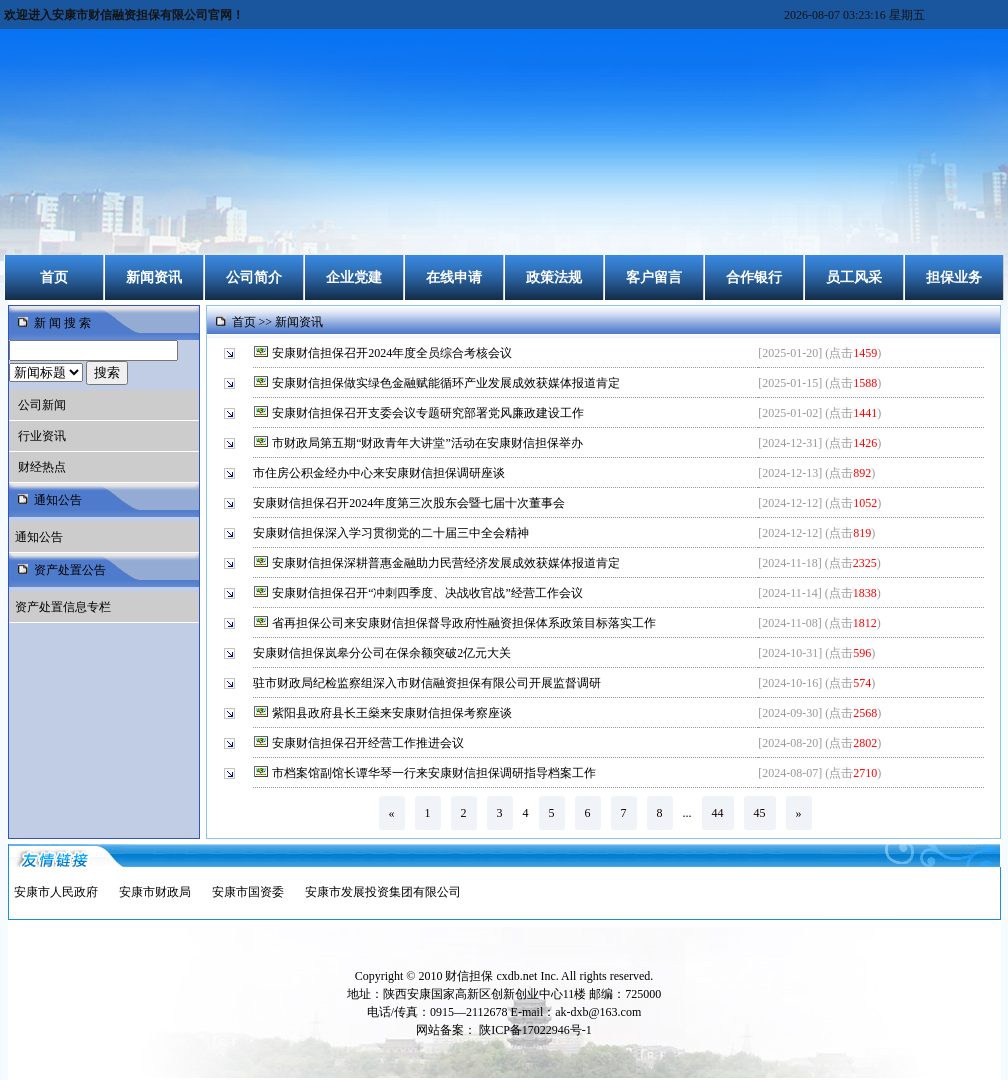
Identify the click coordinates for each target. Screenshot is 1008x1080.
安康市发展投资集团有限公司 (383, 892)
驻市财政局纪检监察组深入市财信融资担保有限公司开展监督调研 (428, 683)
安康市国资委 (248, 892)
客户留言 (654, 277)
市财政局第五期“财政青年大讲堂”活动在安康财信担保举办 (429, 443)
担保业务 (954, 277)
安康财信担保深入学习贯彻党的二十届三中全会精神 (392, 533)
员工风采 (854, 277)
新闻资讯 (154, 277)
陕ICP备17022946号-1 (535, 1030)
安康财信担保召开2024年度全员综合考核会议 (393, 353)
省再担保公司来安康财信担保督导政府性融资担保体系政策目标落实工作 (465, 623)
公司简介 (254, 277)
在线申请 (454, 277)
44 (718, 813)
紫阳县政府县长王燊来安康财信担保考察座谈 (393, 713)
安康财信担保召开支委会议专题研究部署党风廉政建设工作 (429, 413)
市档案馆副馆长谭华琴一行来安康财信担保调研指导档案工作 (435, 773)
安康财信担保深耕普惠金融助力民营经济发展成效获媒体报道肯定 (447, 563)
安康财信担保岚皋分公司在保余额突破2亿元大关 (383, 653)
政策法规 (554, 277)
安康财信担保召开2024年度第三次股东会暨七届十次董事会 (410, 503)
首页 (54, 277)
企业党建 (354, 277)
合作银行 (754, 277)
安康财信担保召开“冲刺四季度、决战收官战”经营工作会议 (429, 593)
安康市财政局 (155, 892)
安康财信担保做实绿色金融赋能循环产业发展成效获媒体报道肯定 (447, 383)
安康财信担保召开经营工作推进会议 (369, 743)
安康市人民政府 (56, 892)
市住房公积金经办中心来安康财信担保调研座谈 (380, 473)
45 (760, 813)
